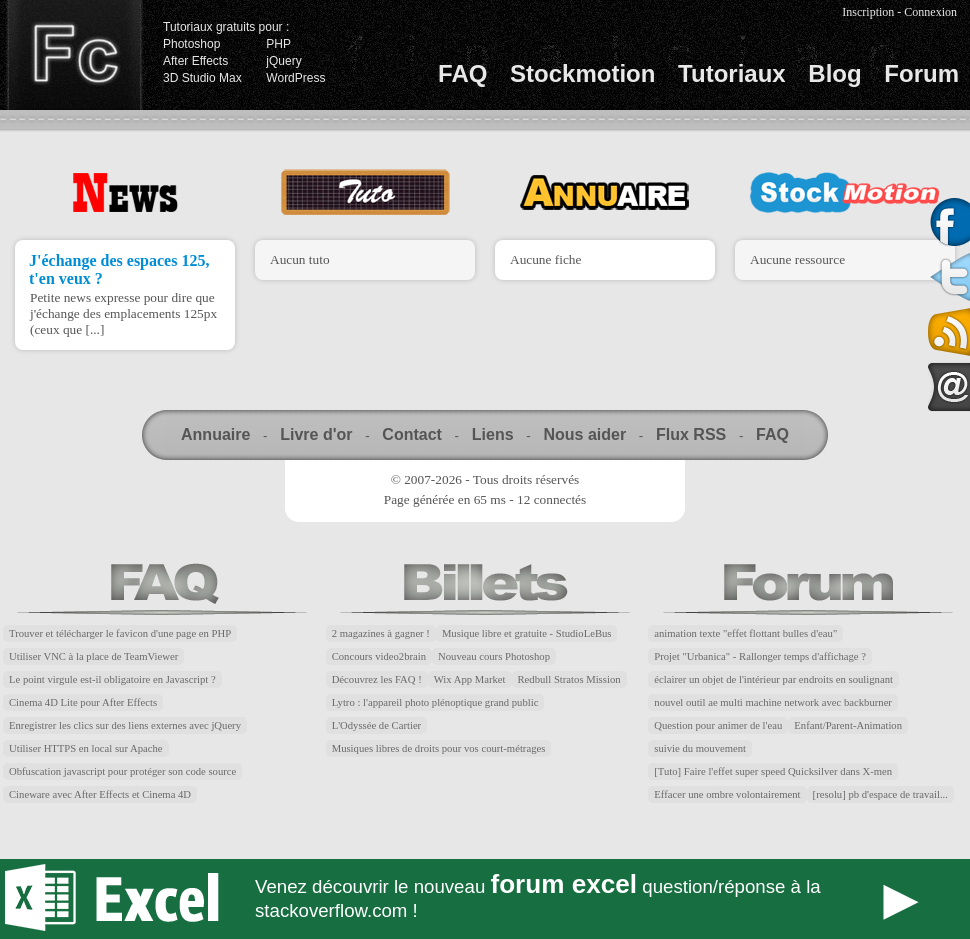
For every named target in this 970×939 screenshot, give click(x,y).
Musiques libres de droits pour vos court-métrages (439, 748)
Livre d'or (316, 434)
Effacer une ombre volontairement (727, 794)
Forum (921, 73)
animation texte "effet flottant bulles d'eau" (745, 633)
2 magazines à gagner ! (381, 633)
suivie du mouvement (700, 748)
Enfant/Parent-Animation (848, 725)
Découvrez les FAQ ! (377, 679)
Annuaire (215, 434)
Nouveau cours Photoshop (494, 656)
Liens (493, 434)
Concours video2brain (379, 656)
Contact (412, 434)
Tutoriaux (732, 73)
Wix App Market (470, 679)
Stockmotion (582, 73)
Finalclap (74, 55)
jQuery (283, 61)
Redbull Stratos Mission (569, 679)
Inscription (868, 12)
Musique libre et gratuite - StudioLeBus (527, 633)
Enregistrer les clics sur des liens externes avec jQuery (125, 725)
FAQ (462, 73)
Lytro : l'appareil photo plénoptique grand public (435, 702)
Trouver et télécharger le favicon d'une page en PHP (120, 633)
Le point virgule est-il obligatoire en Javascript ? (112, 679)
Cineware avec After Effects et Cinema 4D (100, 794)
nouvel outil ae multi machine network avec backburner (773, 702)
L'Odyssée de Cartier (377, 725)
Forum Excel (485, 899)
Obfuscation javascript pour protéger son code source (122, 771)
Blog (834, 73)
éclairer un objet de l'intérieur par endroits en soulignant (773, 679)
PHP (278, 44)
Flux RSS (691, 434)
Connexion (930, 12)
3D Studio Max (202, 78)
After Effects (195, 61)
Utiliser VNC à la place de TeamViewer (93, 656)
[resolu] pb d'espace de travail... (880, 794)
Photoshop (191, 44)
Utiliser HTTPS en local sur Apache (86, 748)
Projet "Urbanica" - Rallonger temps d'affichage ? (760, 656)
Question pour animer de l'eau (718, 725)
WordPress (295, 78)
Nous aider (584, 434)
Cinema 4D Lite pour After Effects (83, 702)
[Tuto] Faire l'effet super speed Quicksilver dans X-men (773, 771)
